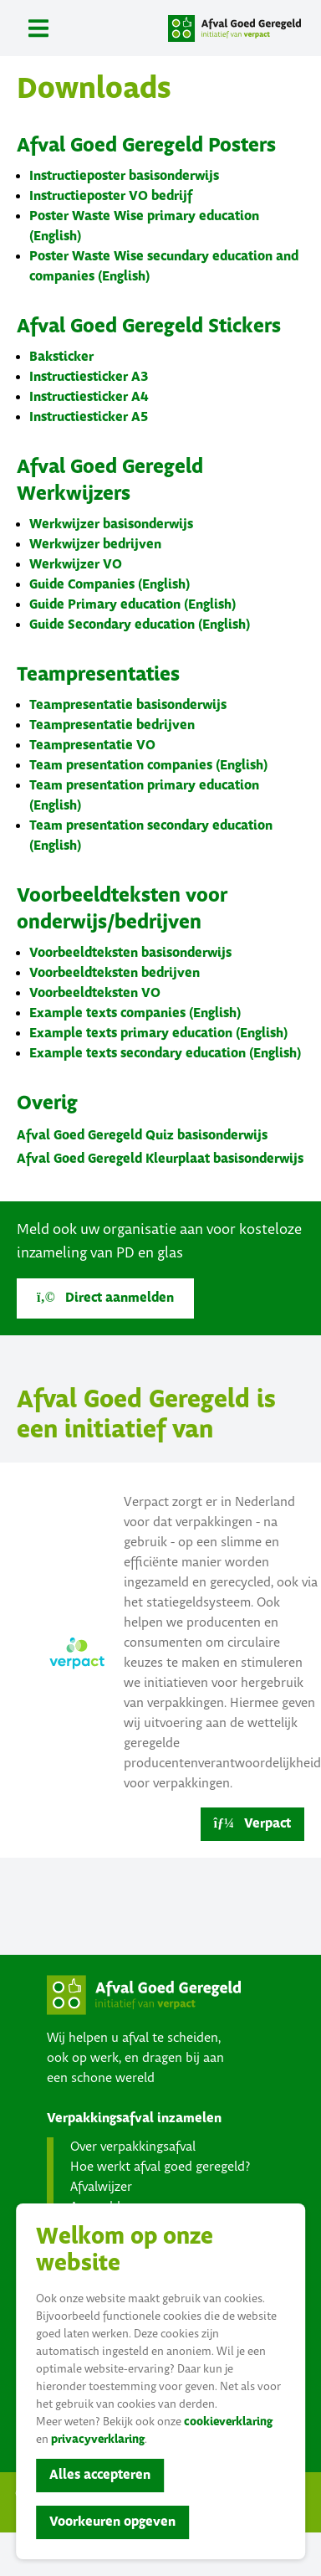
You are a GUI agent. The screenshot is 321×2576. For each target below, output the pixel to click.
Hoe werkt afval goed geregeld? (160, 2167)
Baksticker (61, 357)
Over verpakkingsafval (133, 2147)
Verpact (252, 1824)
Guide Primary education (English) (132, 605)
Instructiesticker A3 (88, 377)
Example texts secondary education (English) (165, 1053)
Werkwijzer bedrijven (95, 544)
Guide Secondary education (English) (139, 625)
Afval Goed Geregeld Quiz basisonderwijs (142, 1135)
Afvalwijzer (101, 2187)
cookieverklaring (228, 2421)
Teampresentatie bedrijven (112, 725)
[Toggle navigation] (38, 28)
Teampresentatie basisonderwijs (128, 705)
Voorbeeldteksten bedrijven (114, 973)
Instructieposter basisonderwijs (124, 176)
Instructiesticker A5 (88, 417)
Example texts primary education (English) (158, 1033)
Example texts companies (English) (135, 1013)
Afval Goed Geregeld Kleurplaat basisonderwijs (160, 1159)
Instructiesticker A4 (88, 397)
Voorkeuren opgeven (112, 2522)
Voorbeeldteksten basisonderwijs (130, 953)
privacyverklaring (98, 2439)
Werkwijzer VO (75, 564)
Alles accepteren (99, 2475)
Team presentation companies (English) (148, 765)
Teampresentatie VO (92, 745)
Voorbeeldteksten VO (94, 993)
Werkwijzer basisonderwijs (111, 524)
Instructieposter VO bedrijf (110, 196)
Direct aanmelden (105, 1298)
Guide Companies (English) (109, 585)
